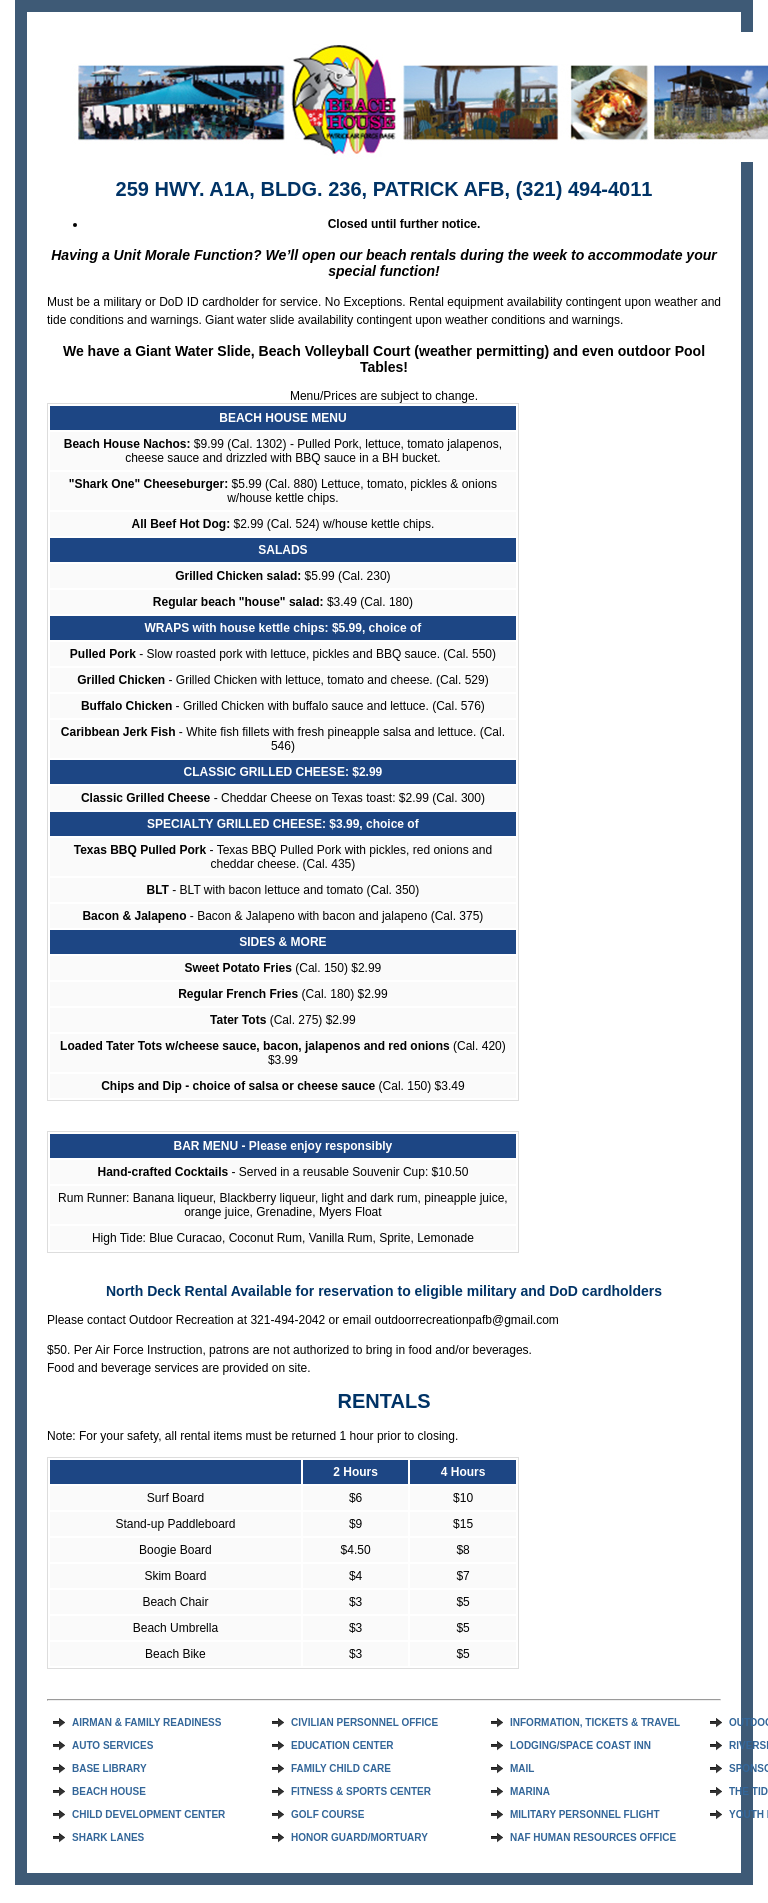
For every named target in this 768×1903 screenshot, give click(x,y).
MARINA (530, 1791)
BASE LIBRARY (109, 1768)
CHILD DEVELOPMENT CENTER (148, 1814)
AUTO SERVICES (112, 1745)
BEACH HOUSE (109, 1791)
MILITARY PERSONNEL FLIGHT (585, 1814)
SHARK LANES (108, 1837)
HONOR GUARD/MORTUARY (359, 1837)
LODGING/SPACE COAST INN (580, 1745)
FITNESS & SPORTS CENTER (361, 1791)
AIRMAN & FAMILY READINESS (146, 1722)
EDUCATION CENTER (342, 1745)
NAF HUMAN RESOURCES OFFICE (593, 1837)
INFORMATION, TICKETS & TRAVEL (595, 1722)
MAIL (522, 1768)
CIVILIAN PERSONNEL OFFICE (364, 1722)
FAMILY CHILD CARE (341, 1768)
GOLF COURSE (327, 1814)
